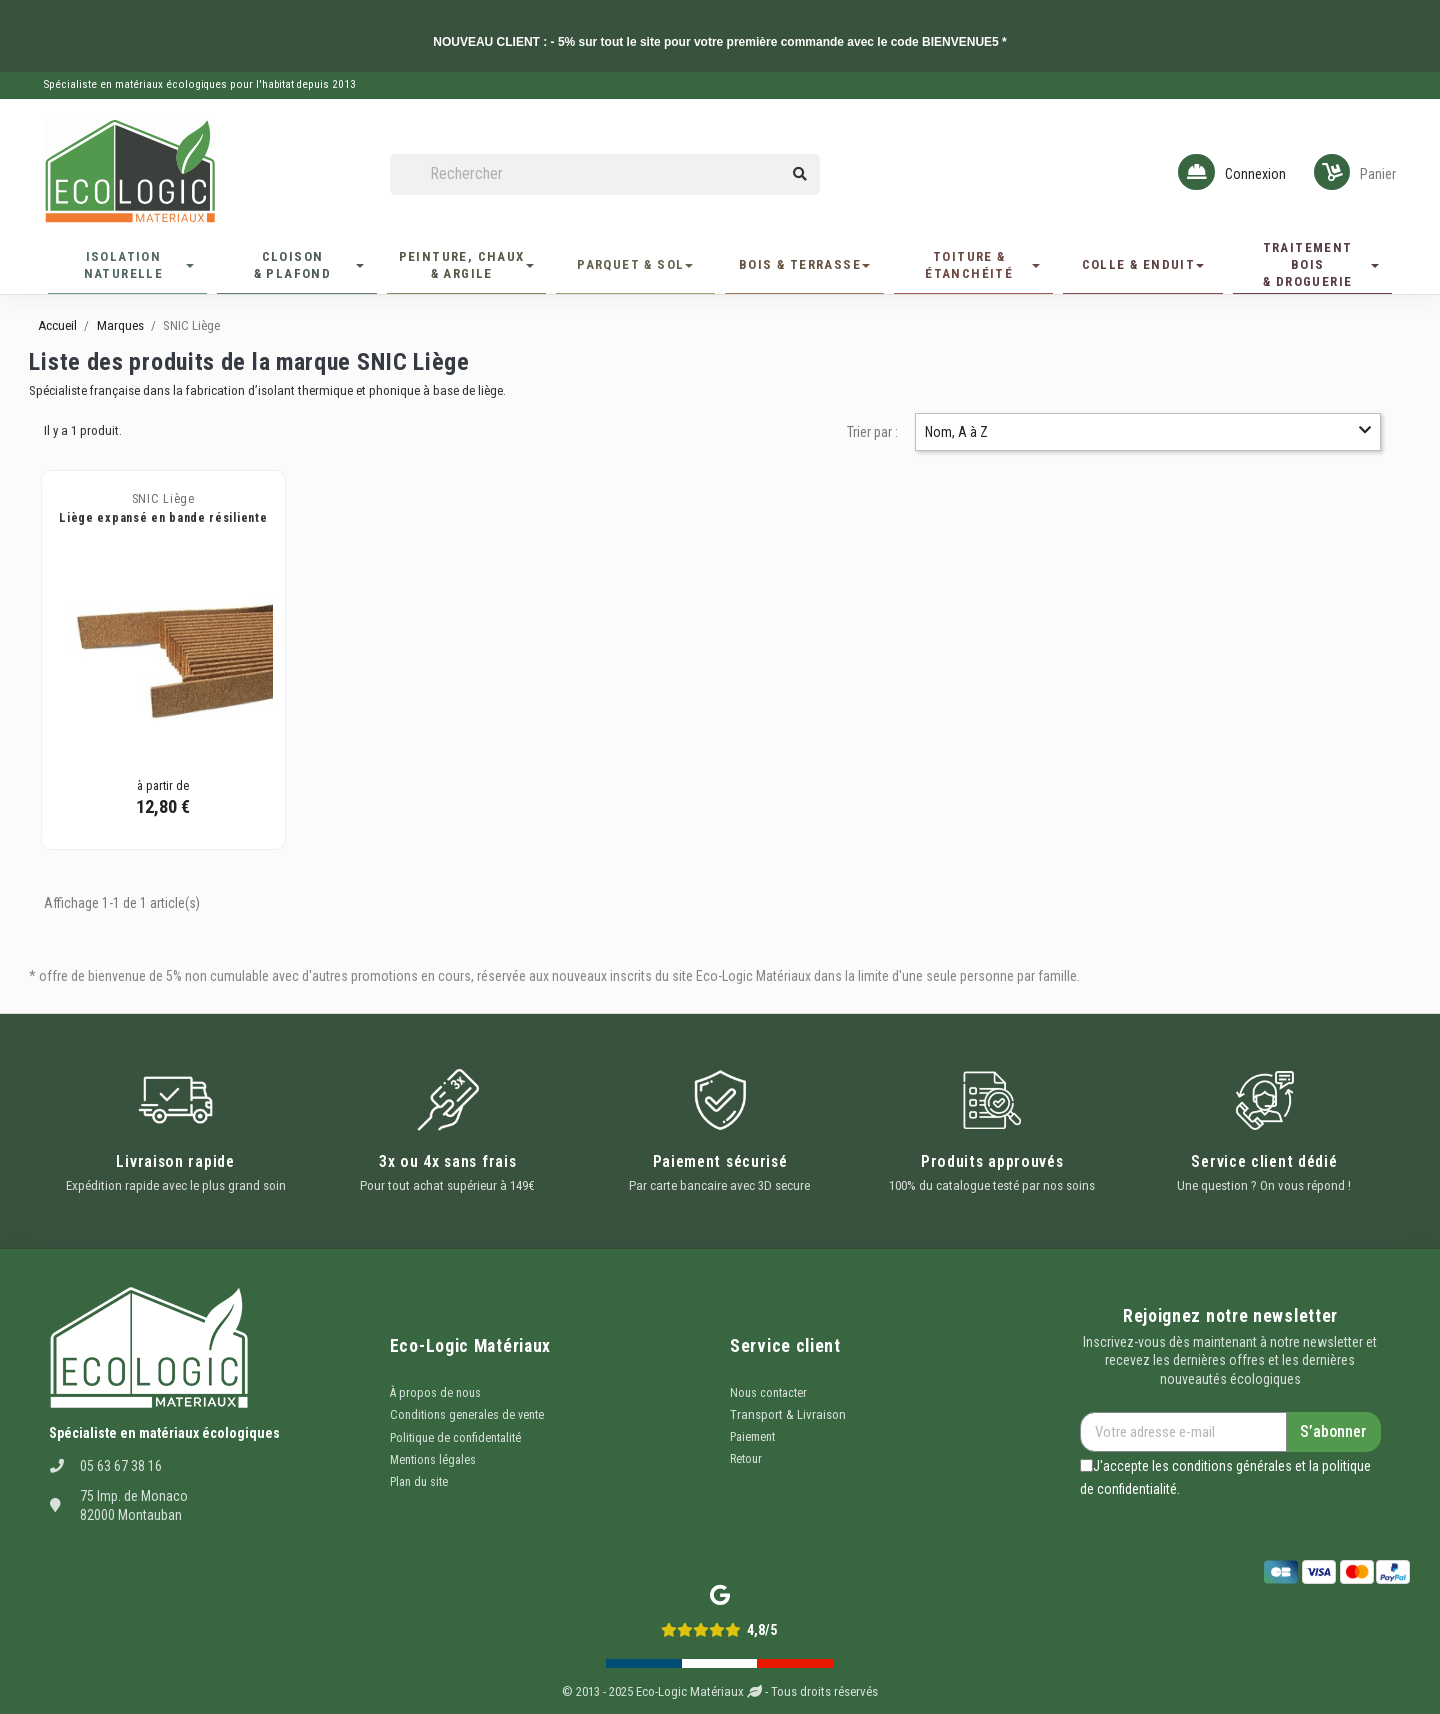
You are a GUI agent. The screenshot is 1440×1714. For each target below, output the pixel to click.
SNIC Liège (163, 499)
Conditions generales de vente (467, 1415)
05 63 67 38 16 (121, 1466)
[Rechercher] (605, 174)
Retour (746, 1459)
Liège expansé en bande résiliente (163, 518)
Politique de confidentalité (455, 1438)
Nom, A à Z (1148, 431)
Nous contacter (768, 1393)
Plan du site (419, 1482)
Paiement (752, 1437)
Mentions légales (433, 1460)
